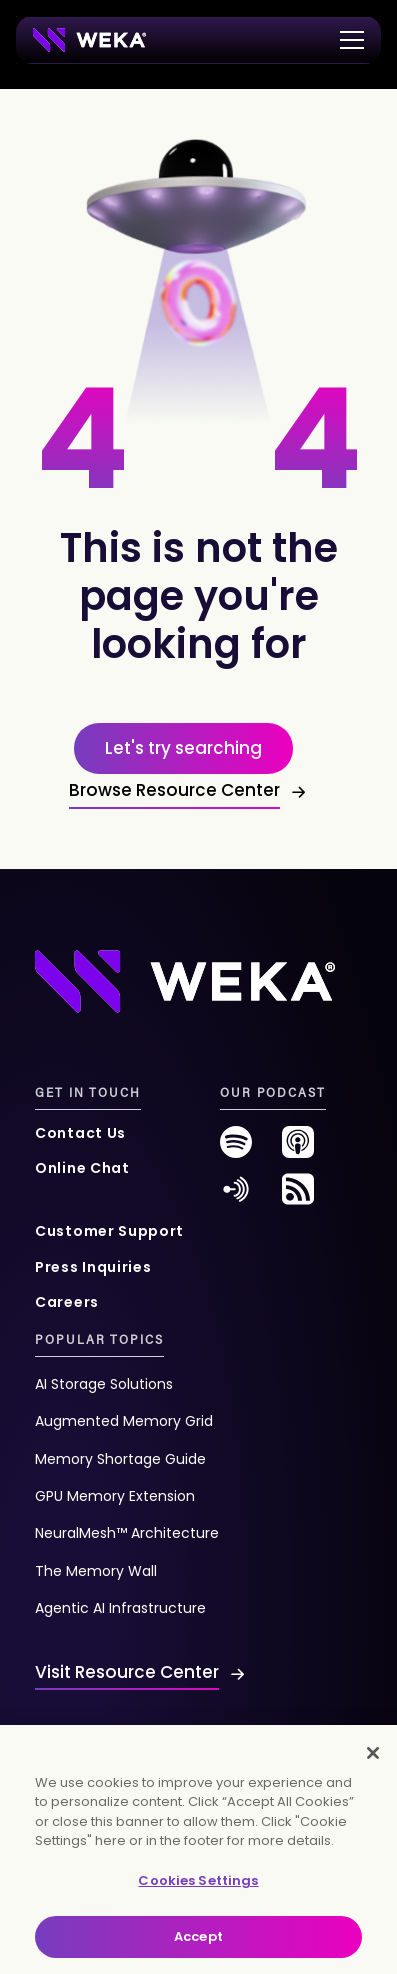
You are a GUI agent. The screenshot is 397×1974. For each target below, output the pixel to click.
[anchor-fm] (236, 1196)
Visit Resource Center (127, 1672)
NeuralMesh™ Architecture (127, 1533)
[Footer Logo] (185, 980)
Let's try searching (183, 748)
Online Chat (82, 1168)
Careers (67, 1302)
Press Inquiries (93, 1267)
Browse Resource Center (174, 790)
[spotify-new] (236, 1149)
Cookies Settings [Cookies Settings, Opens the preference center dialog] (198, 1880)
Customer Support (109, 1231)
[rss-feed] (298, 1196)
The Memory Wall (96, 1571)
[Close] (373, 1753)
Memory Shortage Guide (120, 1459)
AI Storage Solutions (104, 1384)
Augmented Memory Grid (124, 1421)
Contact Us (80, 1133)
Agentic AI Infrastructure (120, 1608)
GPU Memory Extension (115, 1496)
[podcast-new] (298, 1149)
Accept (198, 1936)
